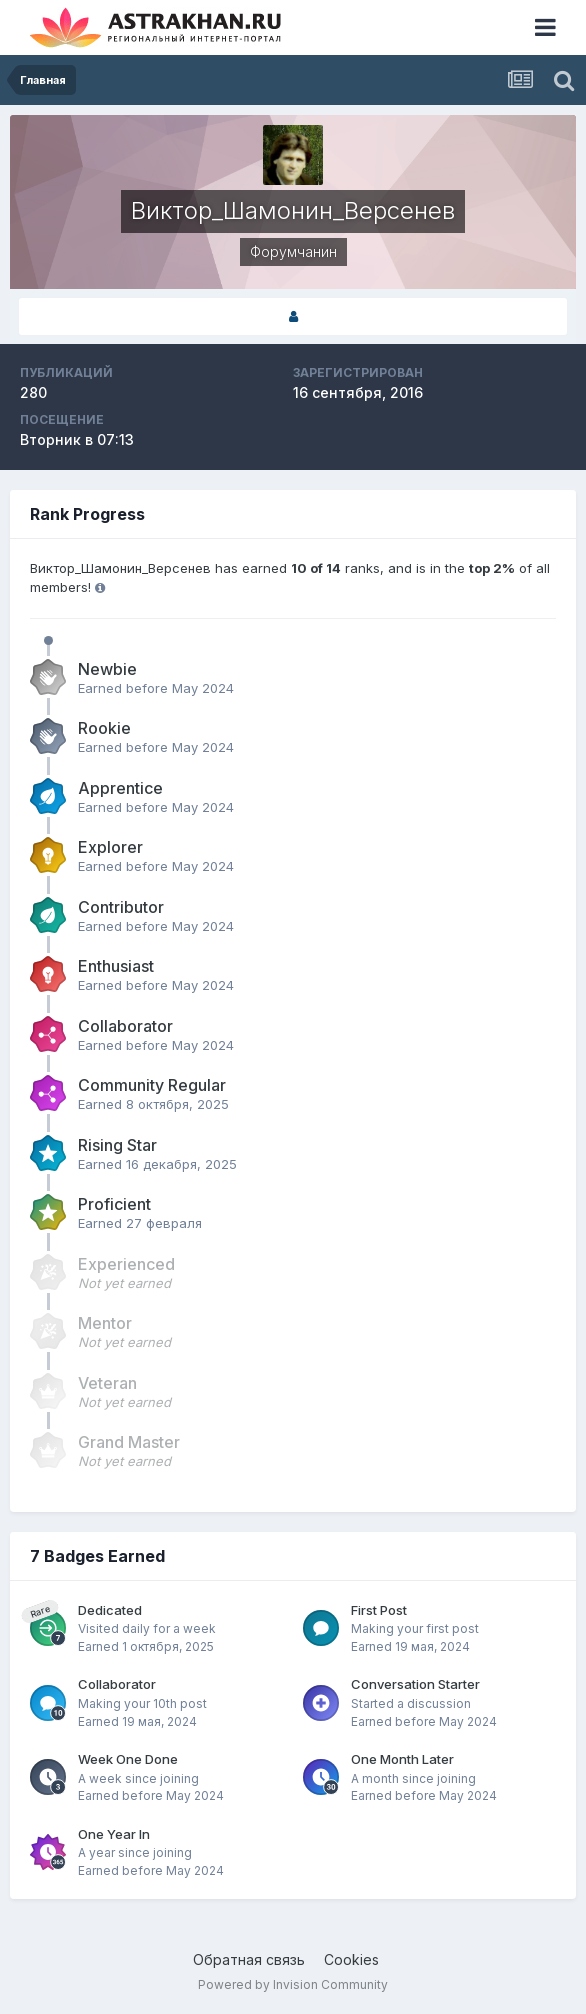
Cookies (351, 1959)
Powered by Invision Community (293, 1984)
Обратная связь (249, 1959)
